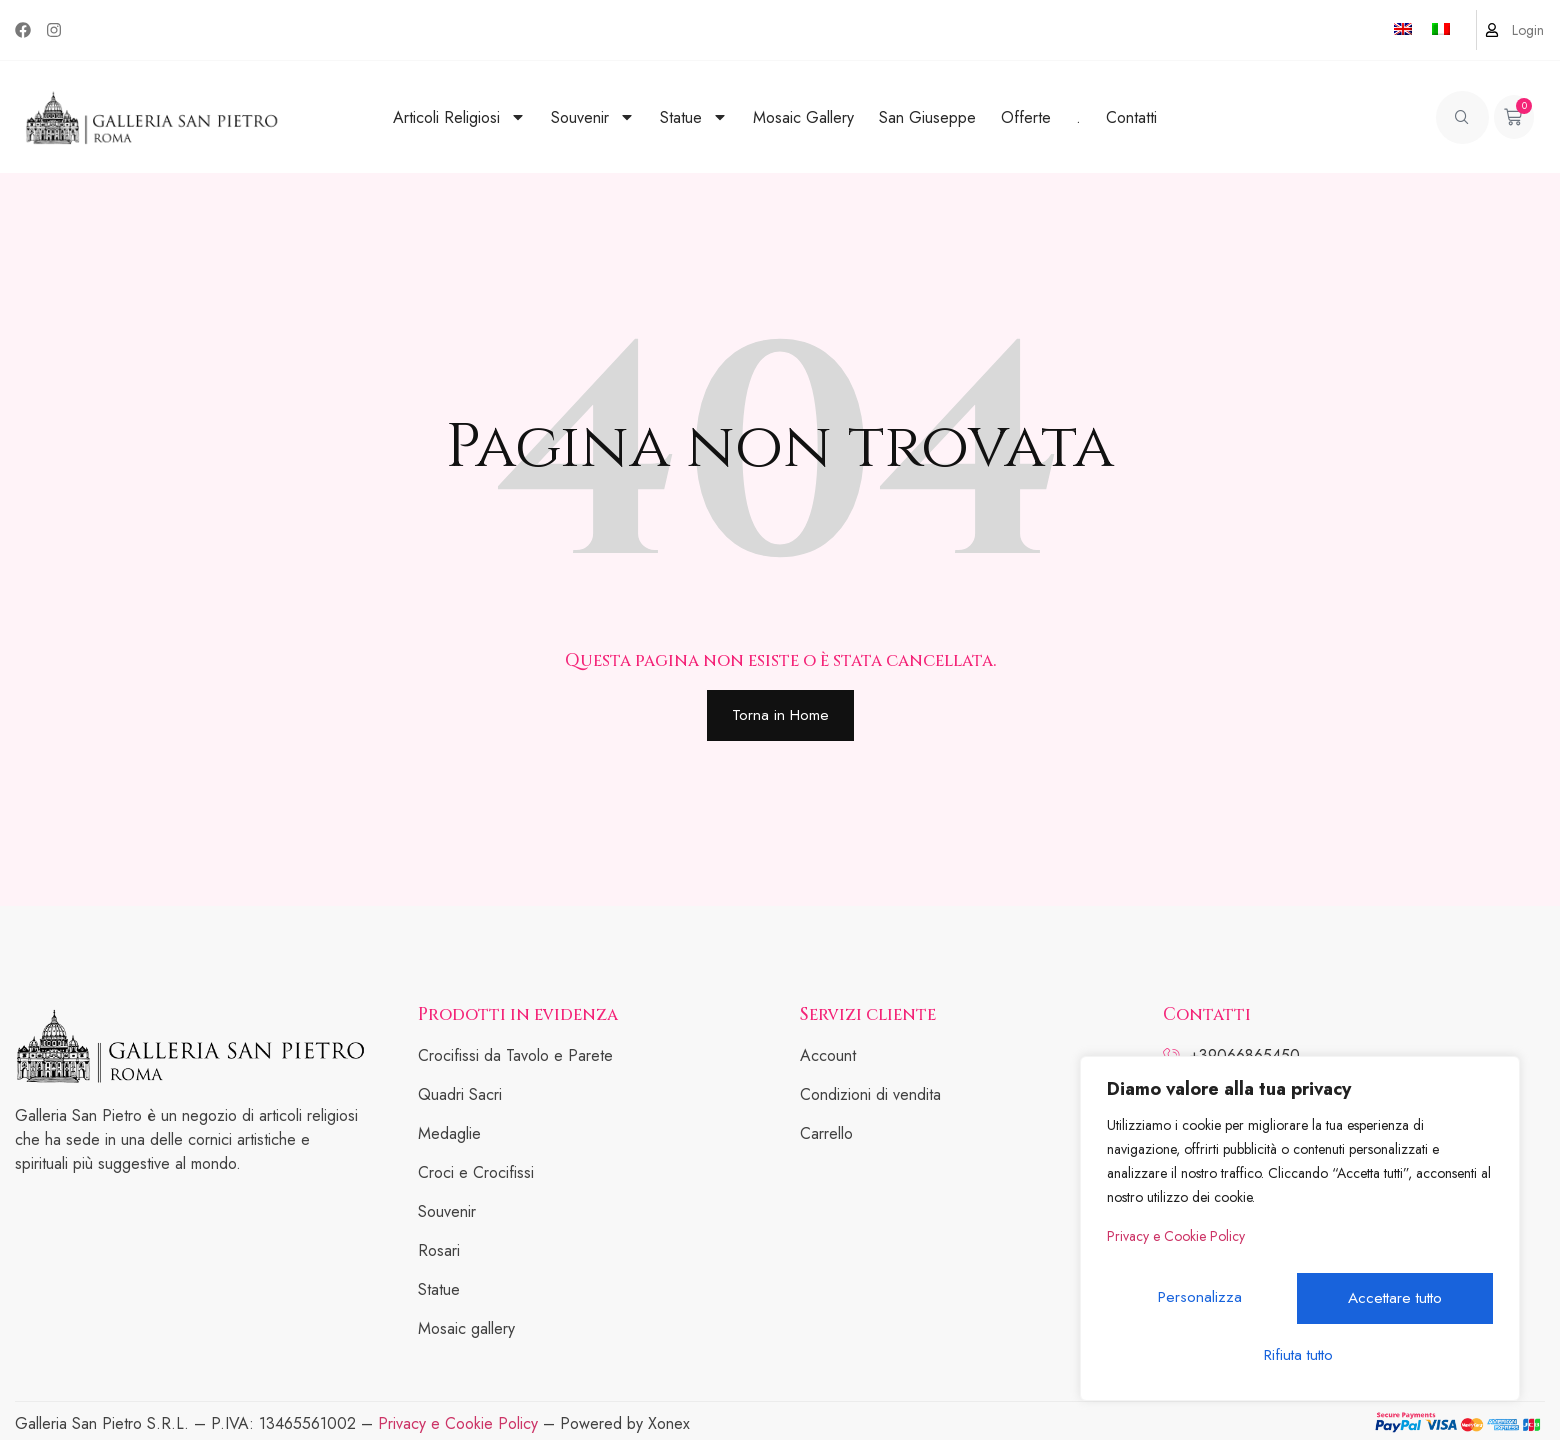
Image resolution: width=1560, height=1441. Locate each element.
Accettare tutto (1300, 1354)
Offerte (1026, 117)
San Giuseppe (927, 117)
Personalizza (1202, 1303)
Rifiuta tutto (1395, 1303)
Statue (694, 117)
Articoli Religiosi (459, 117)
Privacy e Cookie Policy (1176, 1250)
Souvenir (593, 117)
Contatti (1131, 117)
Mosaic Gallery (803, 117)
